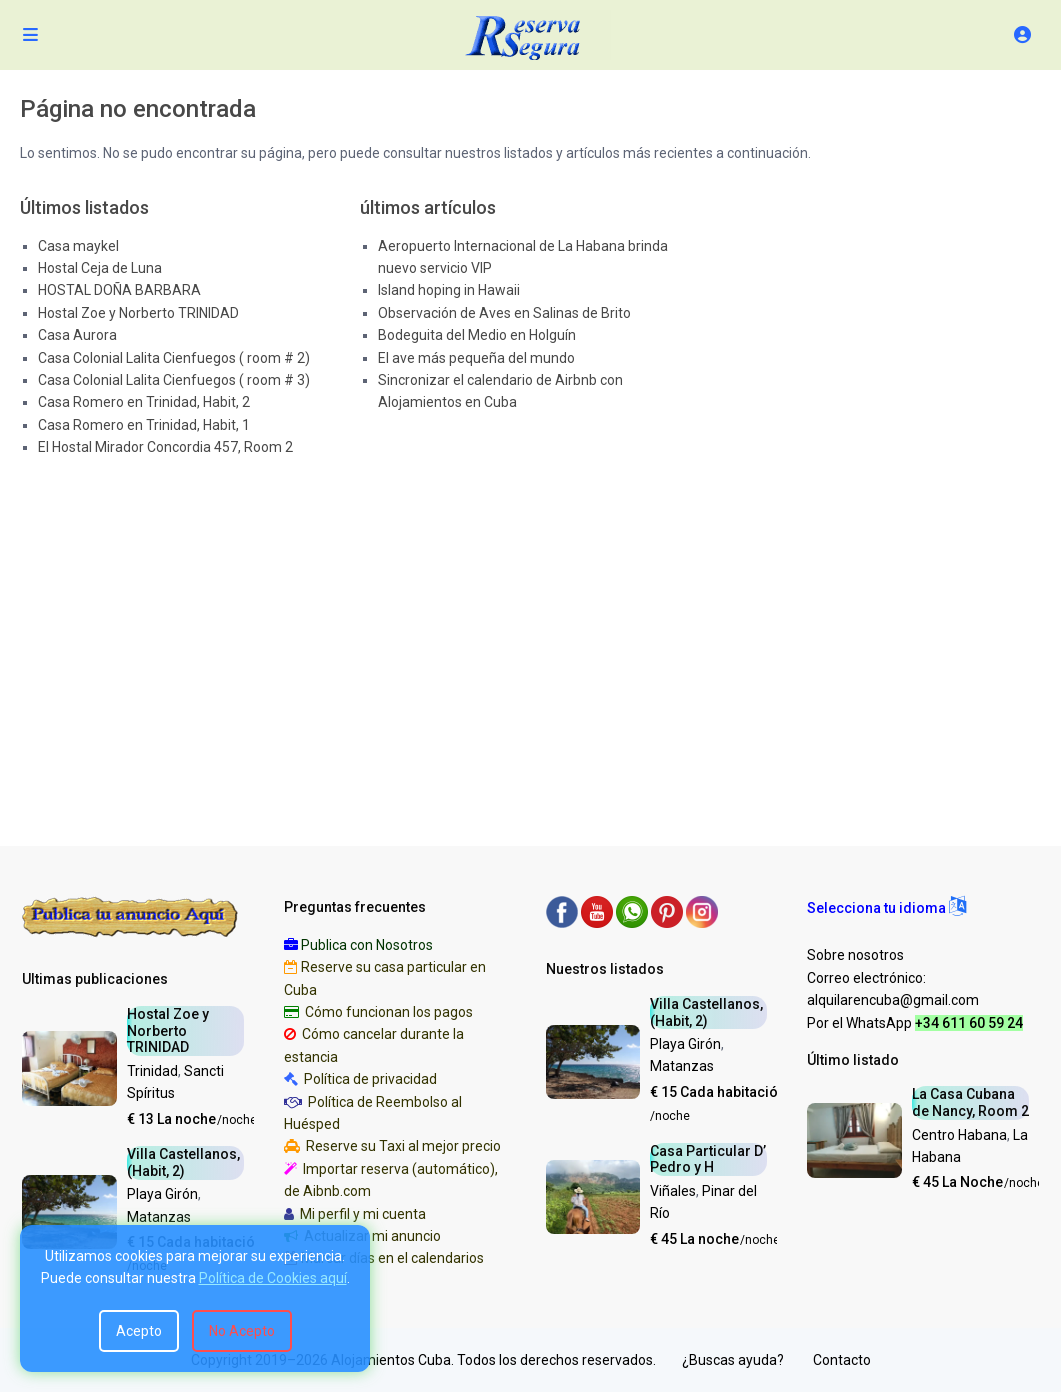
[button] (886, 908)
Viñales (673, 1191)
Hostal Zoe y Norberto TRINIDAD (138, 313)
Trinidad (152, 1071)
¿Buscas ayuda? (733, 1360)
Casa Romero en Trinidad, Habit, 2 (144, 402)
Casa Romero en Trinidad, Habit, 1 (144, 425)
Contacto (842, 1360)
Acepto (139, 1331)
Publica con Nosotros (367, 945)
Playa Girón (162, 1194)
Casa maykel (78, 246)
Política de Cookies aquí (273, 1278)
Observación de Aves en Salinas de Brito (504, 313)
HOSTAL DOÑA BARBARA (119, 290)
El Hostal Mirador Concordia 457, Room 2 (165, 447)
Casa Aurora (77, 335)
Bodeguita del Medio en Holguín (477, 335)
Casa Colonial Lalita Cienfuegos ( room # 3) (174, 380)
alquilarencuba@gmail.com (893, 1000)
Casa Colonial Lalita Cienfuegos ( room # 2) (174, 358)
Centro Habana (959, 1135)
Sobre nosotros (855, 955)
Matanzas (159, 1217)
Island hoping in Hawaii (449, 290)
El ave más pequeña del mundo (476, 358)
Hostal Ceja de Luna (100, 268)
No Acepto (242, 1331)
